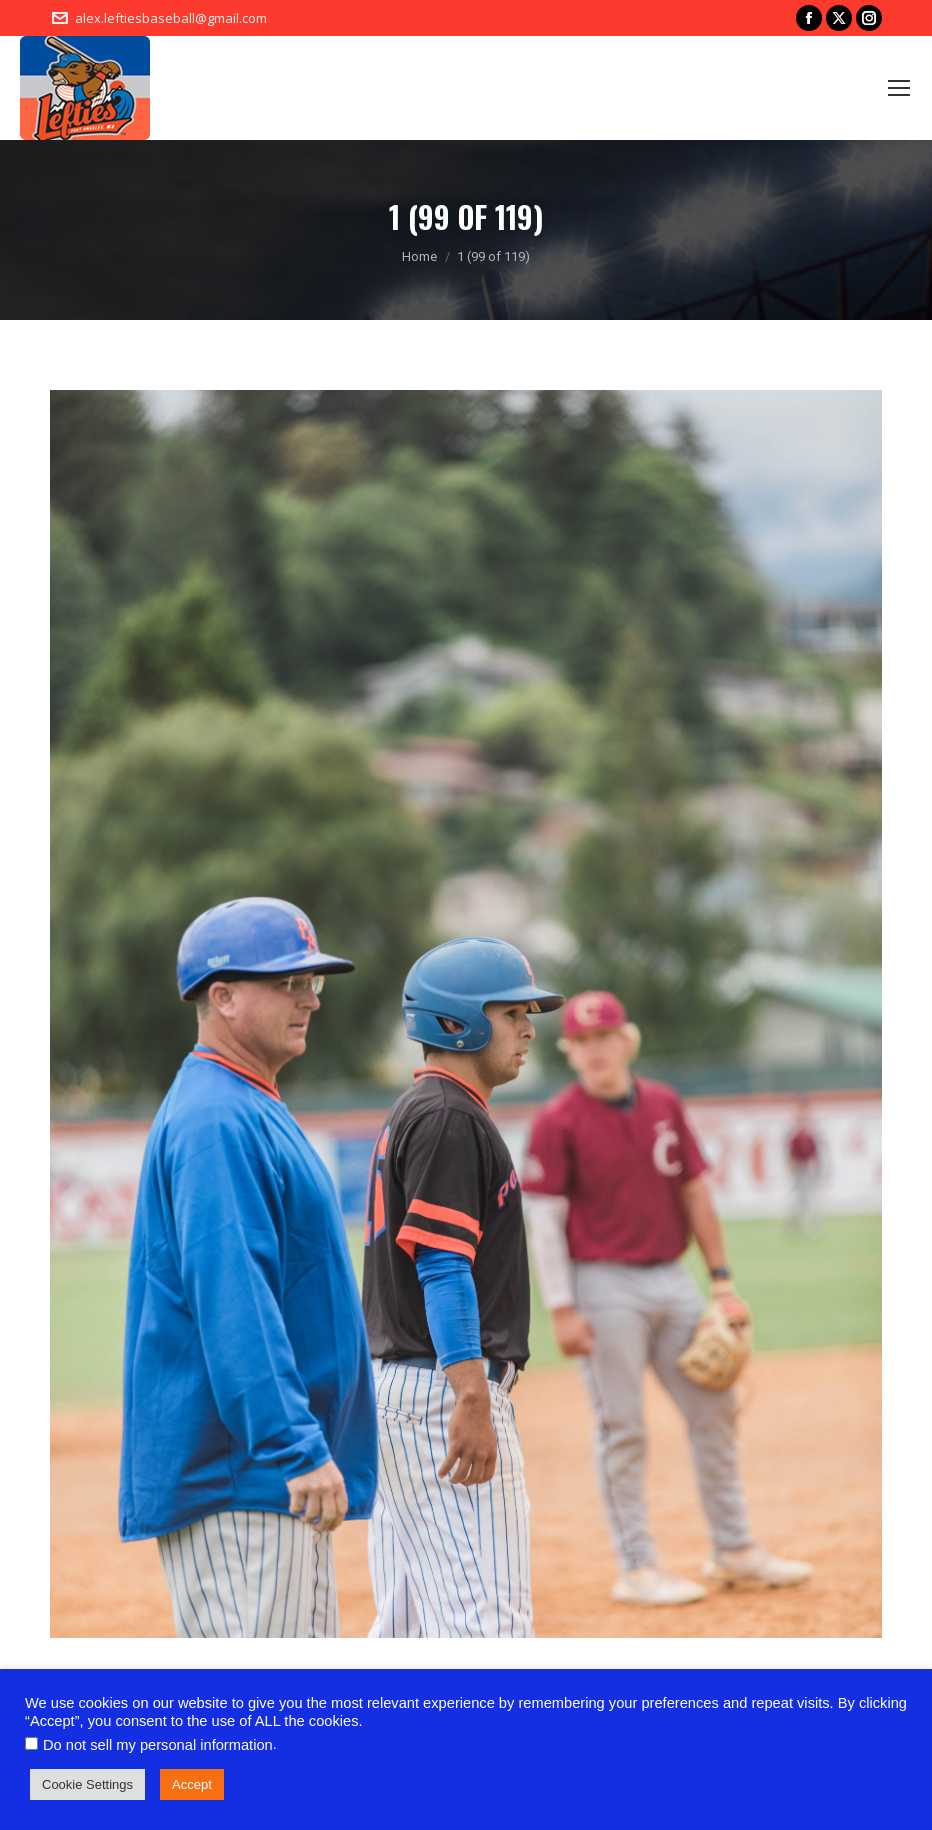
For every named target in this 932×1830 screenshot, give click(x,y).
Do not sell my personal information (158, 1745)
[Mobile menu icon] (899, 88)
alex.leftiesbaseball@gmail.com (171, 18)
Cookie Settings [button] (87, 1784)
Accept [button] (192, 1784)
